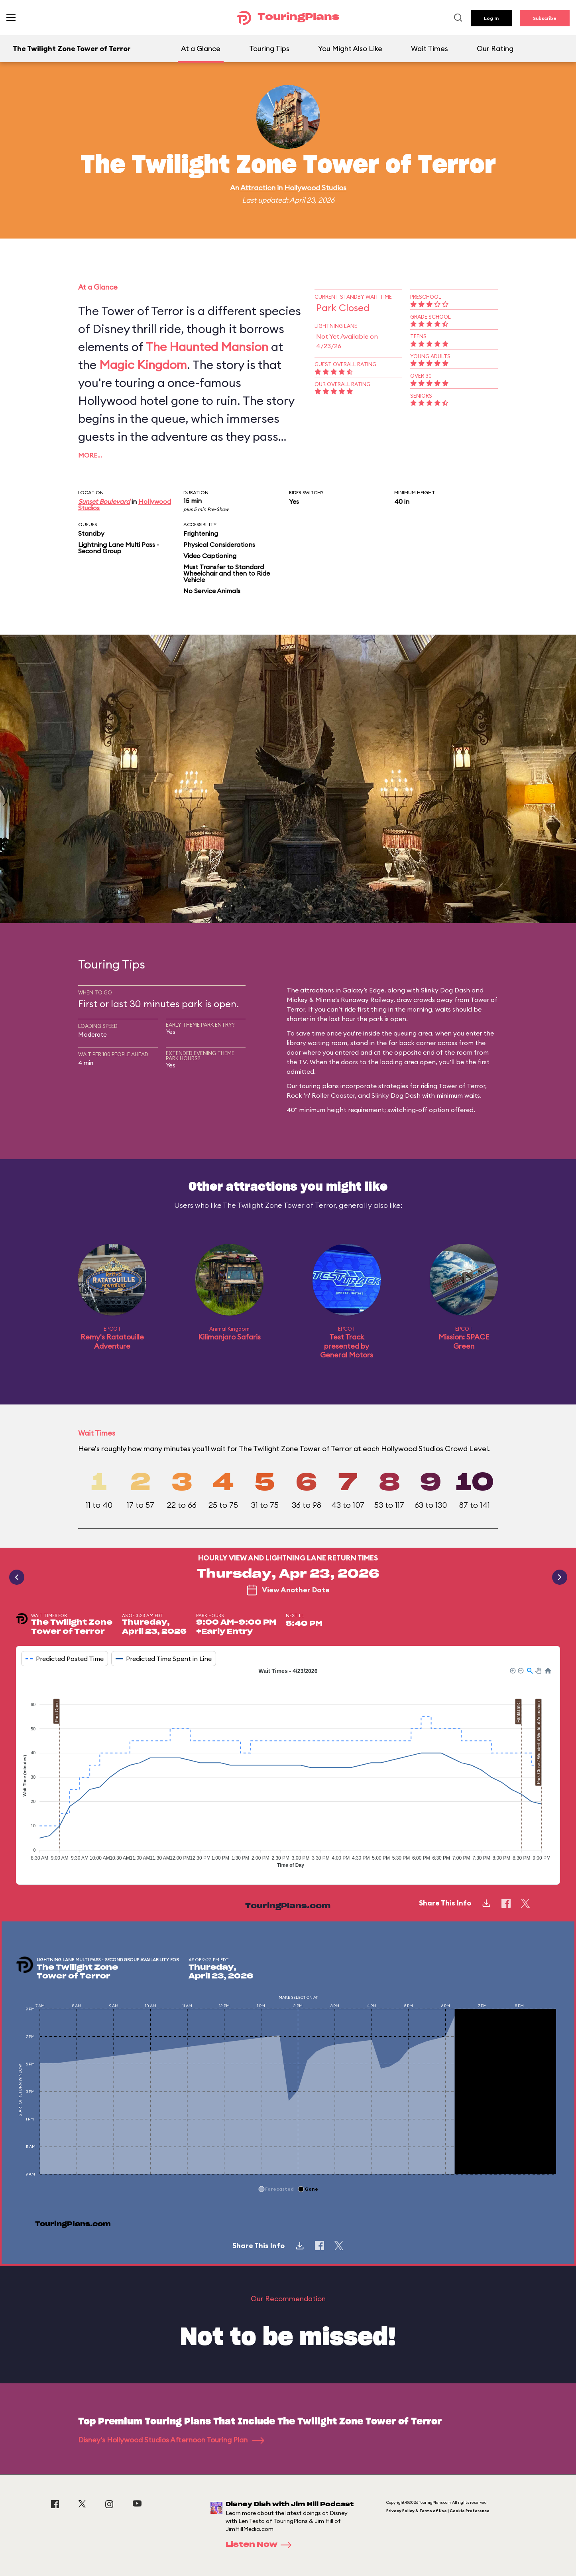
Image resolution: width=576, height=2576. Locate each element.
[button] (512, 1670)
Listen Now (261, 2544)
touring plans (319, 1086)
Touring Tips (269, 48)
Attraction (257, 187)
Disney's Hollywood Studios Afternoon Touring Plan (171, 2439)
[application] (288, 1770)
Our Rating (495, 48)
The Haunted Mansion (207, 346)
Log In (491, 18)
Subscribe (544, 18)
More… (90, 455)
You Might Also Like (350, 48)
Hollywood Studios (315, 187)
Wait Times (429, 48)
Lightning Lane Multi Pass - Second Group (118, 547)
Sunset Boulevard (104, 501)
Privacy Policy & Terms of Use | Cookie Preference (438, 2510)
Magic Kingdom (143, 364)
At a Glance (200, 48)
